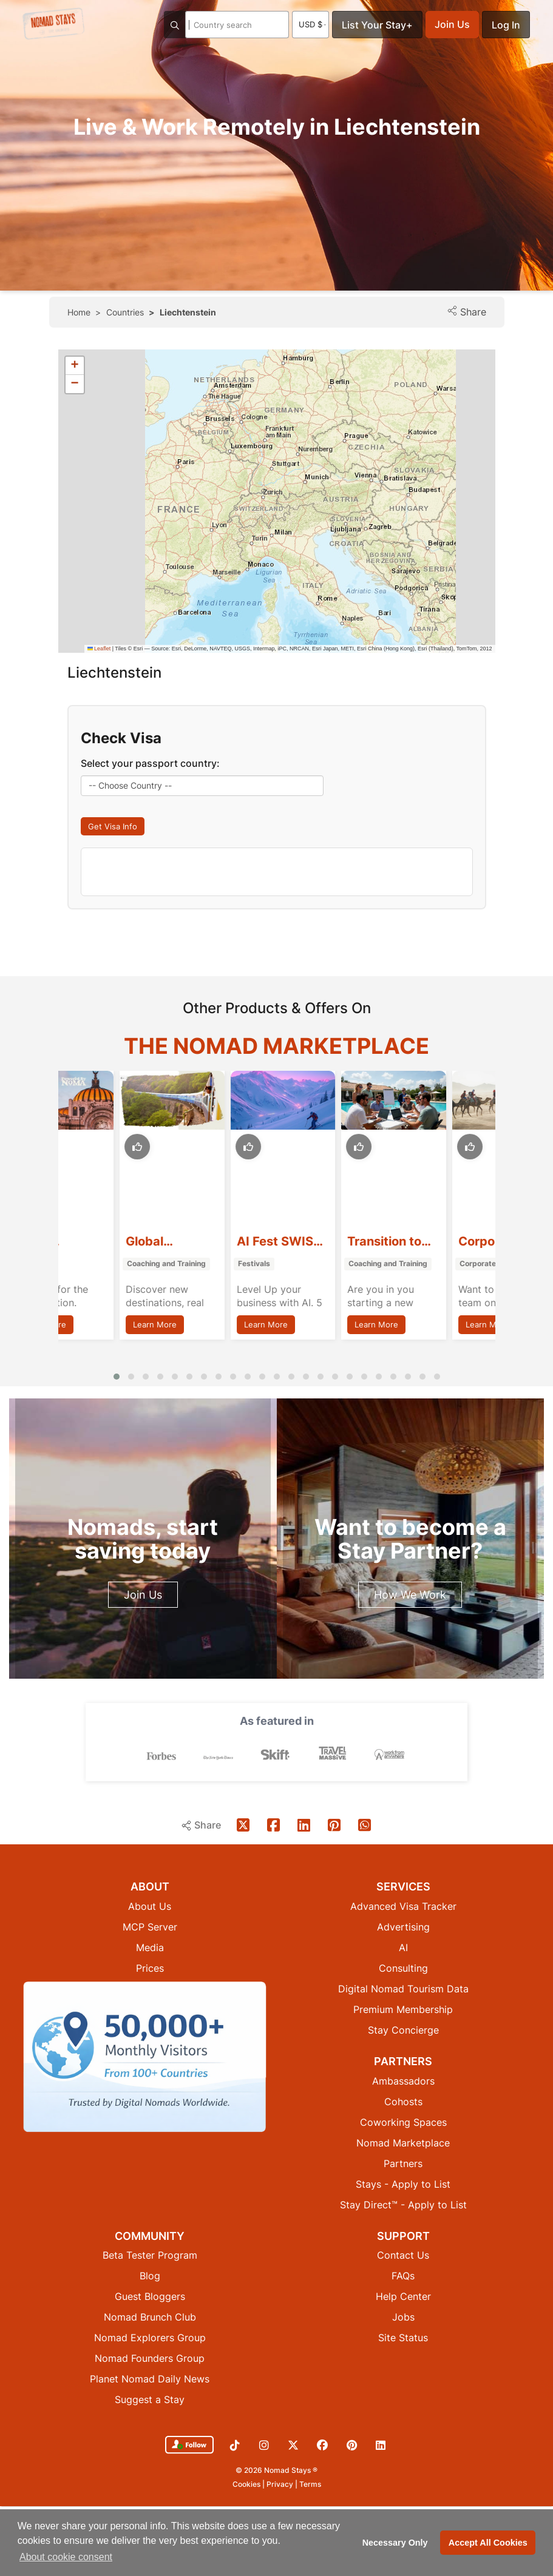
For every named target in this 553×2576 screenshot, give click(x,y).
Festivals (303, 1264)
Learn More (93, 1324)
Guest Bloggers (150, 2296)
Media (150, 1947)
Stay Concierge (403, 2030)
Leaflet (99, 649)
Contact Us (403, 2255)
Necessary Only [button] (395, 2542)
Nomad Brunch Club (150, 2317)
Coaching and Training (215, 1264)
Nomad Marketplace (403, 2143)
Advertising (403, 1927)
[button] (75, 366)
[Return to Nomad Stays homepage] (53, 23)
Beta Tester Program (150, 2255)
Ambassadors (403, 2081)
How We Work (410, 1594)
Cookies (247, 2484)
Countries (125, 312)
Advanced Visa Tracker (403, 1906)
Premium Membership (403, 2009)
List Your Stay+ (377, 25)
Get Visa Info (112, 826)
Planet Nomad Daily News (149, 2379)
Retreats (81, 1264)
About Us (149, 1906)
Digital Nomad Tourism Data (403, 1989)
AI (403, 1947)
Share (466, 311)
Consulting (403, 1968)
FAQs (403, 2276)
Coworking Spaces (403, 2122)
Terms (310, 2484)
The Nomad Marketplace (276, 1046)
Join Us (452, 24)
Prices (150, 1968)
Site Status (403, 2338)
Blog (150, 2276)
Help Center (403, 2296)
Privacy (280, 2484)
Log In (506, 25)
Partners (403, 2163)
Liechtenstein (188, 312)
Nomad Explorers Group (150, 2338)
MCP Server (150, 1927)
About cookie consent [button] (65, 2557)
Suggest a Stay (150, 2399)
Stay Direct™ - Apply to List (403, 2205)
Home (78, 312)
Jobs (403, 2317)
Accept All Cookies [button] (488, 2542)
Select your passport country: (150, 763)
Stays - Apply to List (403, 2184)
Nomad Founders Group (150, 2358)
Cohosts (403, 2102)
